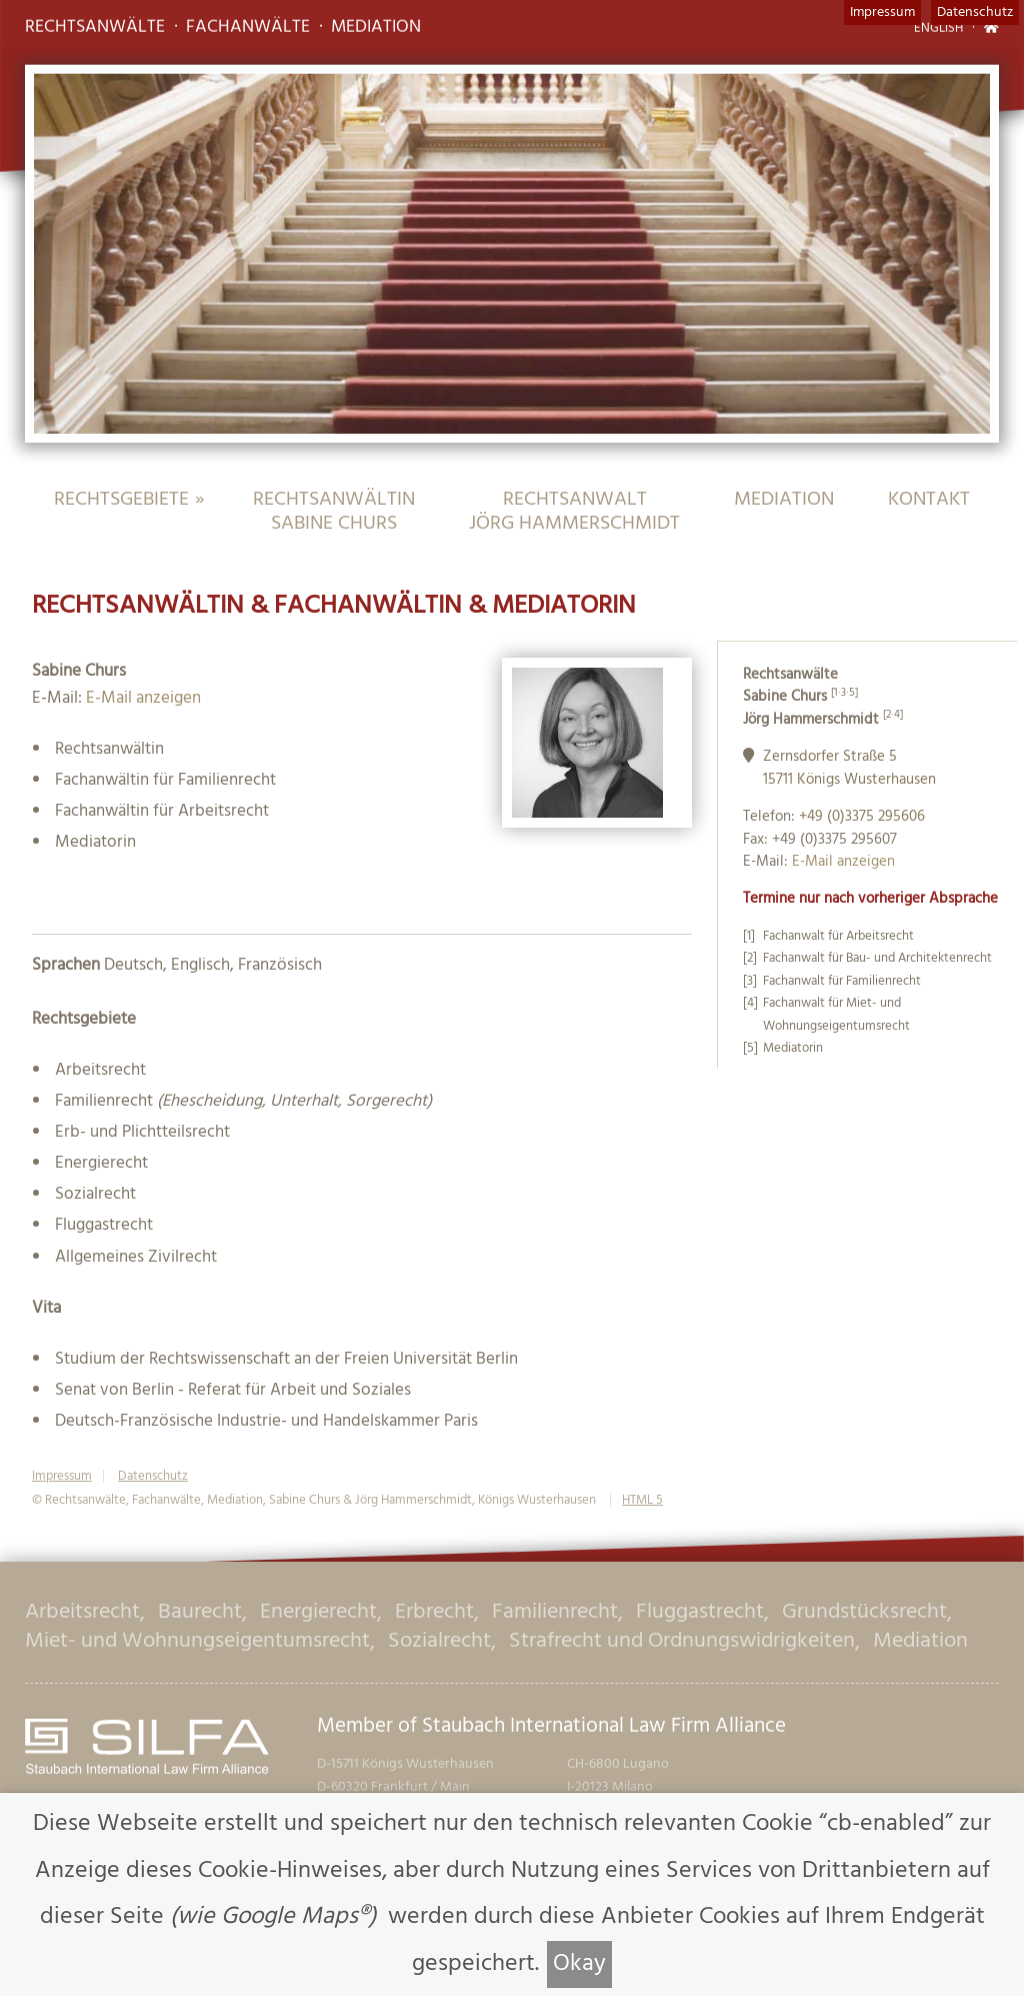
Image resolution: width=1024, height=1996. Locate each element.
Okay (579, 1964)
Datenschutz (975, 12)
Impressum (882, 12)
